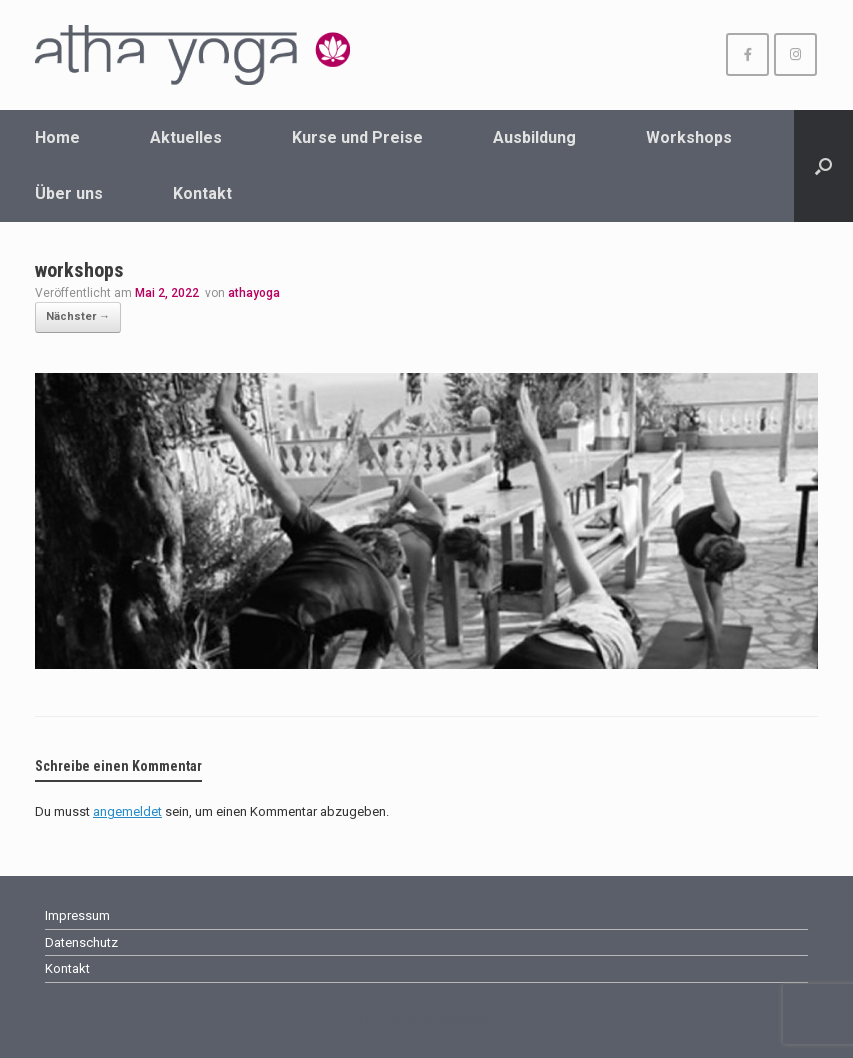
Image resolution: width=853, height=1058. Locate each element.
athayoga (254, 293)
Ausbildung (534, 137)
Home (57, 137)
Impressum (77, 915)
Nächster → (78, 316)
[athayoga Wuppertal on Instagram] (795, 54)
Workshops (689, 137)
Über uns (69, 193)
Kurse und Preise (357, 137)
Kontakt (202, 193)
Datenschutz (81, 942)
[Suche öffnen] (823, 166)
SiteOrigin (467, 1019)
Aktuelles (186, 137)
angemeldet (127, 811)
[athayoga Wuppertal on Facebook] (747, 54)
